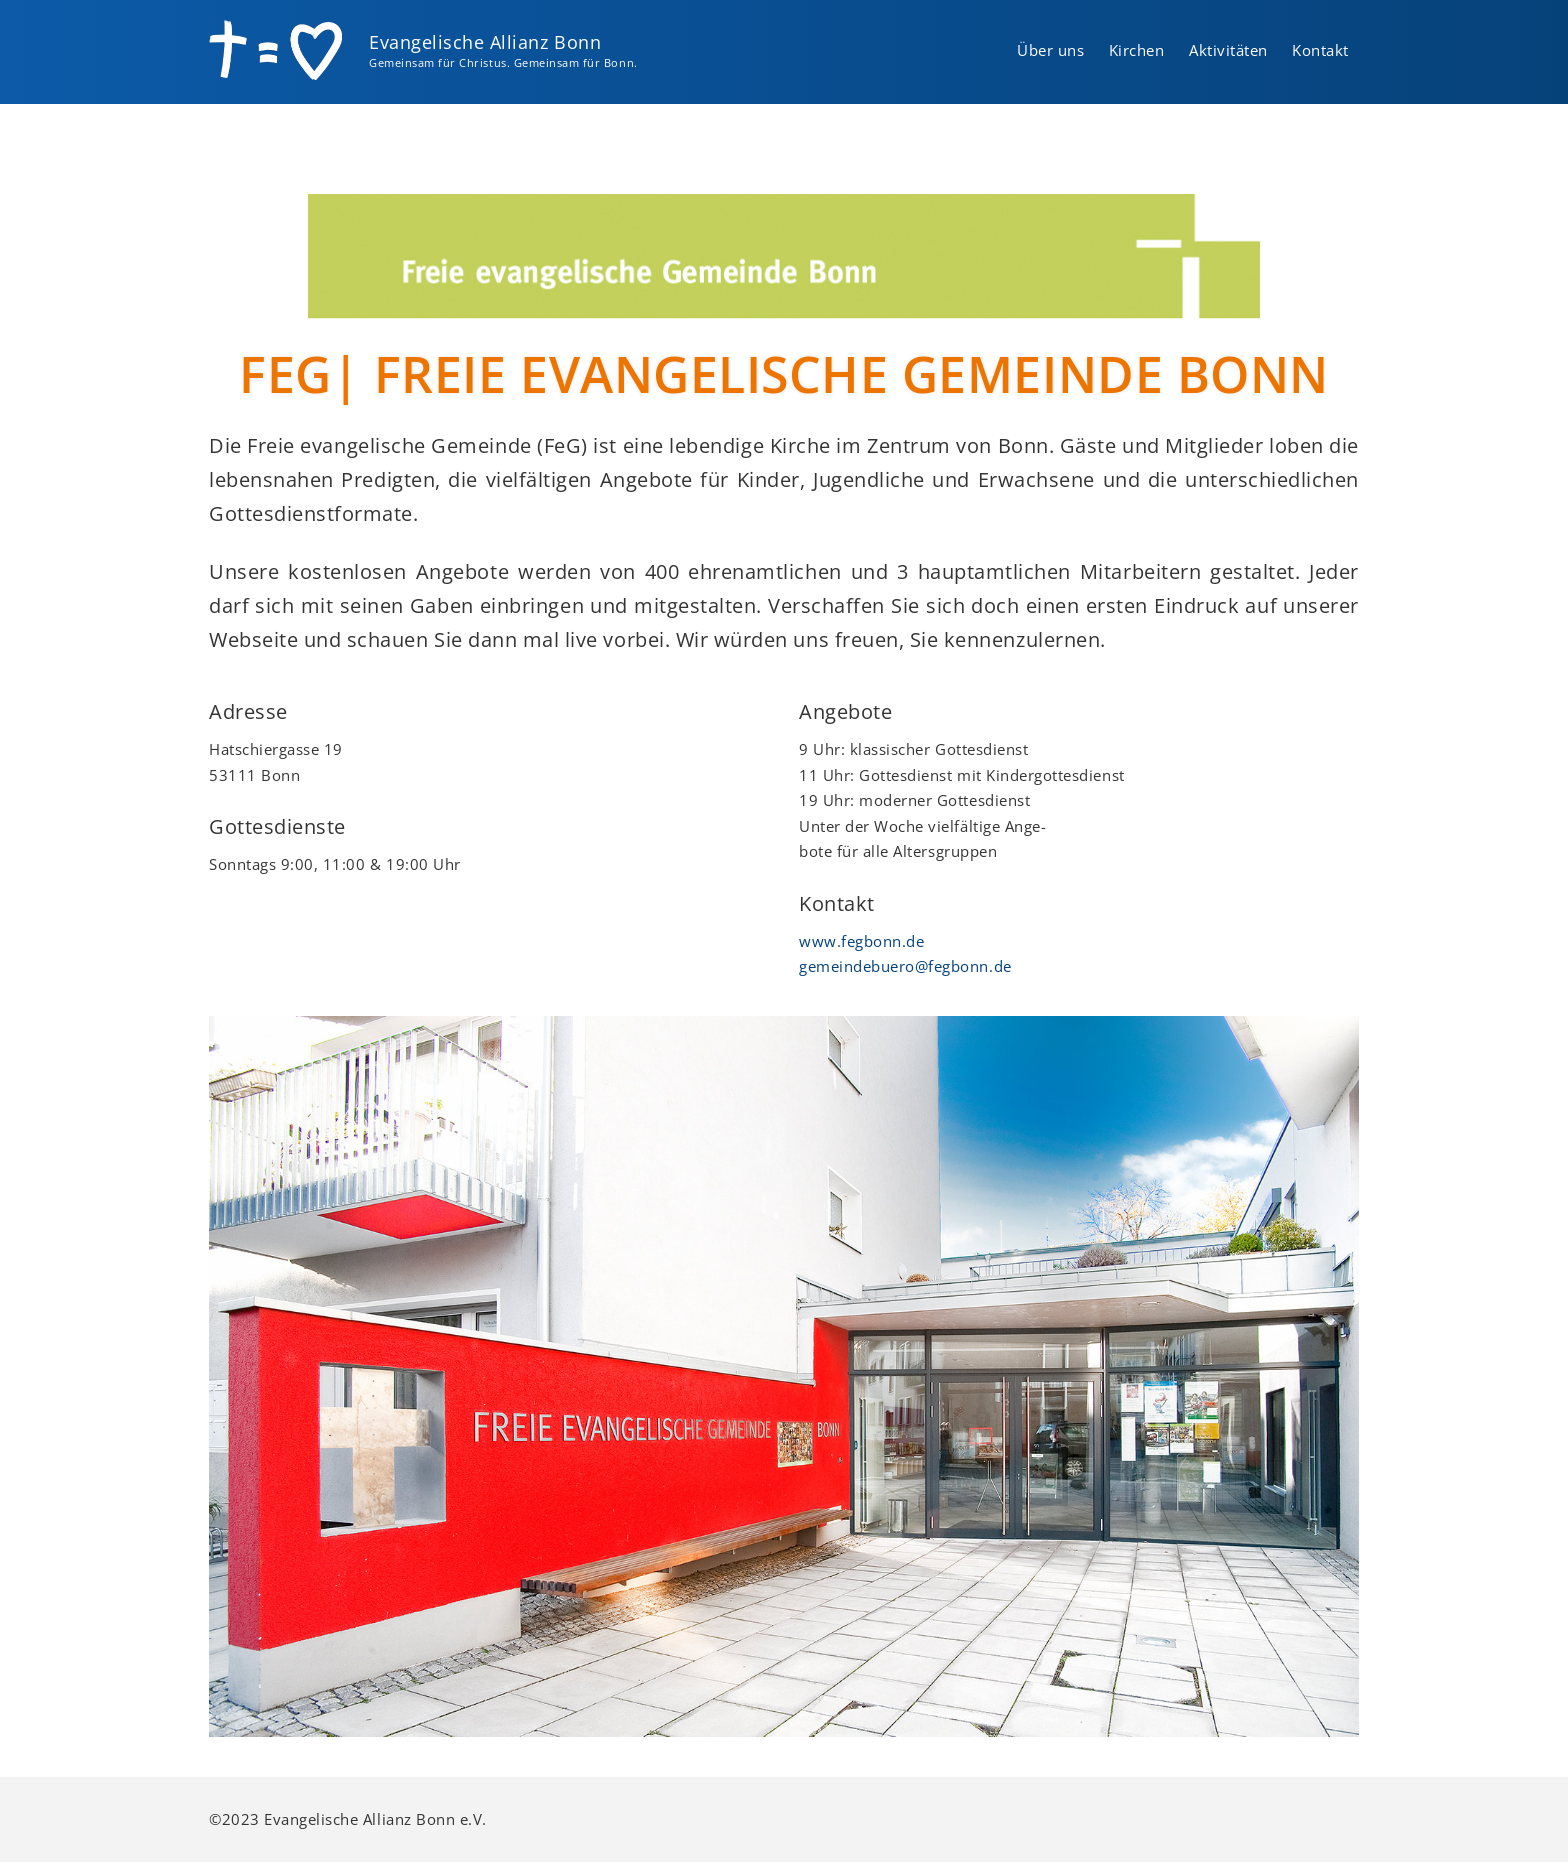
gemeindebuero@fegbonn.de (905, 966)
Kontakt (1320, 50)
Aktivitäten (1228, 50)
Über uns (1050, 50)
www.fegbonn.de (861, 941)
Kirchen (1137, 50)
